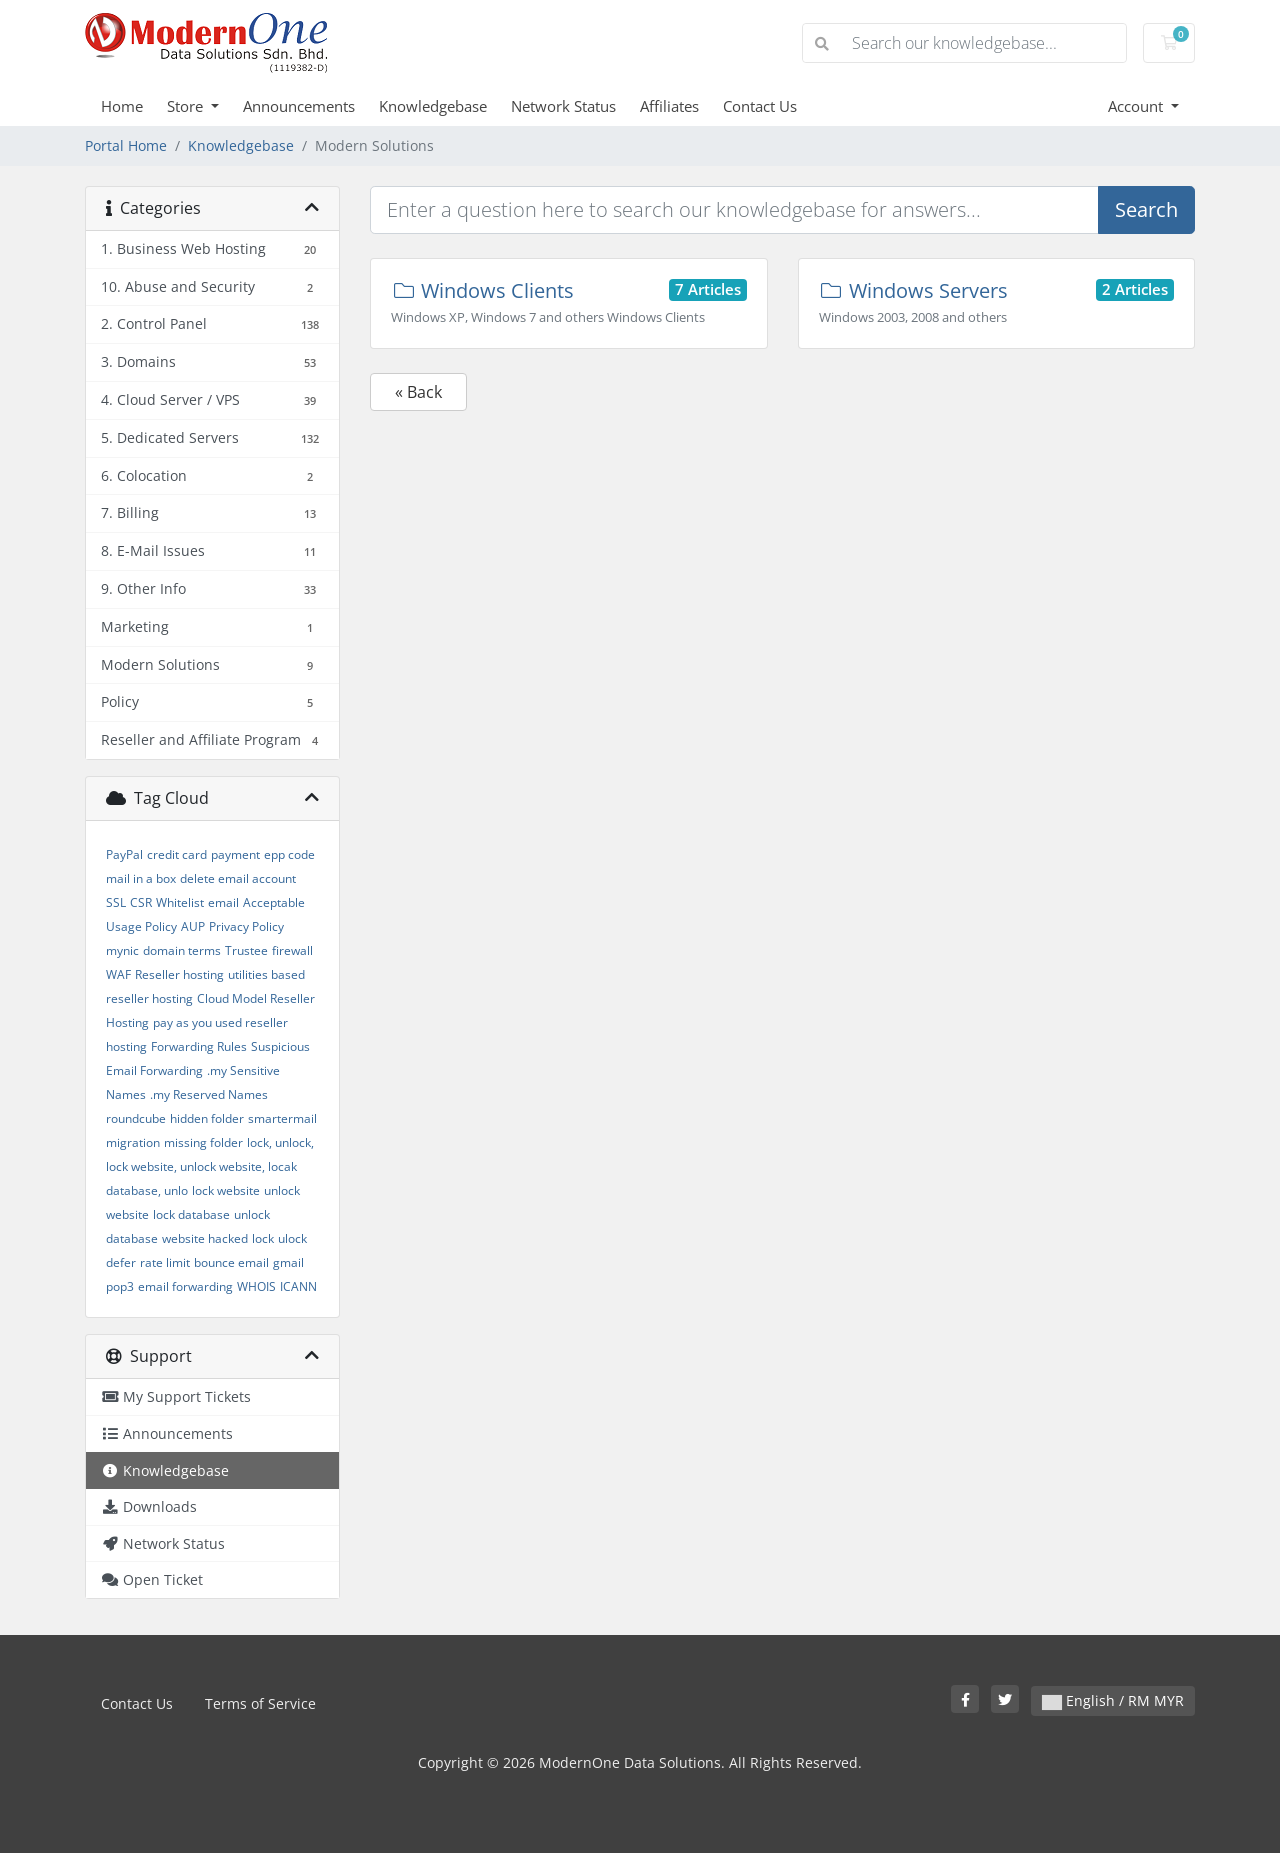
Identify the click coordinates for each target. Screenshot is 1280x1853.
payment (235, 854)
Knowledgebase (433, 106)
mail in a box (141, 878)
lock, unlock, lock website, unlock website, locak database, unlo (210, 1166)
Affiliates (669, 106)
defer (121, 1262)
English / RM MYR (1113, 1700)
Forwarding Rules (199, 1046)
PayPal (124, 854)
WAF (118, 974)
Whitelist (180, 902)
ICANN (298, 1286)
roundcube (136, 1118)
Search (1146, 209)
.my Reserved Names (209, 1094)
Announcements (299, 106)
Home (122, 106)
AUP (193, 926)
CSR (141, 902)
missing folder (203, 1142)
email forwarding (185, 1286)
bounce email (231, 1262)
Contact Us (760, 106)
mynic (122, 950)
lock (263, 1238)
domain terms (182, 950)
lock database (191, 1214)
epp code (289, 854)
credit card (177, 854)
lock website (226, 1190)
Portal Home (126, 145)
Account (1137, 106)
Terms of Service (260, 1703)
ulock (292, 1238)
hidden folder (207, 1118)
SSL (116, 902)
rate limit (165, 1262)
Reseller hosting (179, 974)
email (223, 902)
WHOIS (256, 1286)
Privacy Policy (246, 926)
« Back (418, 392)
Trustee (246, 950)
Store (187, 106)
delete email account (238, 878)
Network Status (563, 106)
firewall (292, 950)
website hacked (205, 1238)
